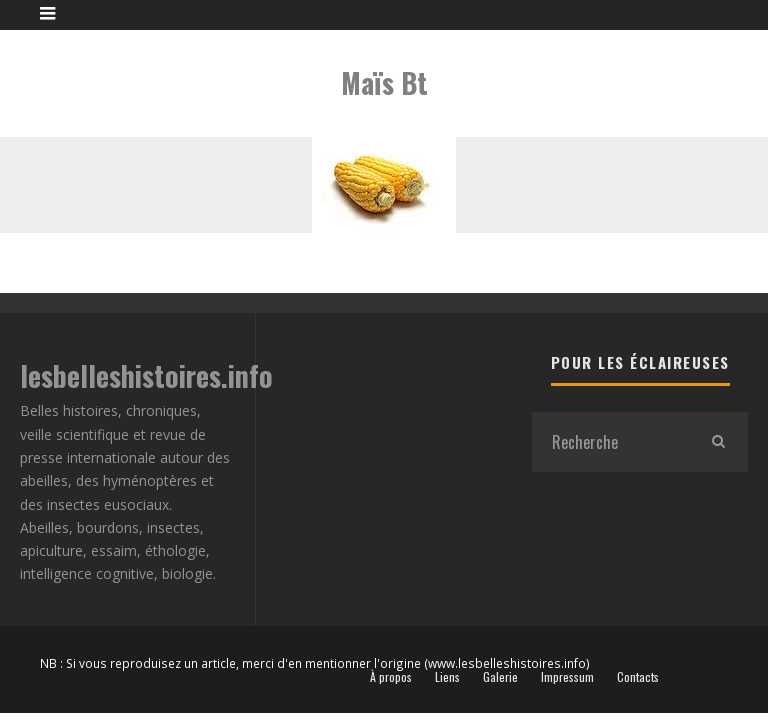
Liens (447, 677)
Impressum (567, 677)
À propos (391, 677)
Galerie (500, 677)
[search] (718, 442)
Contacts (638, 677)
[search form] (610, 442)
